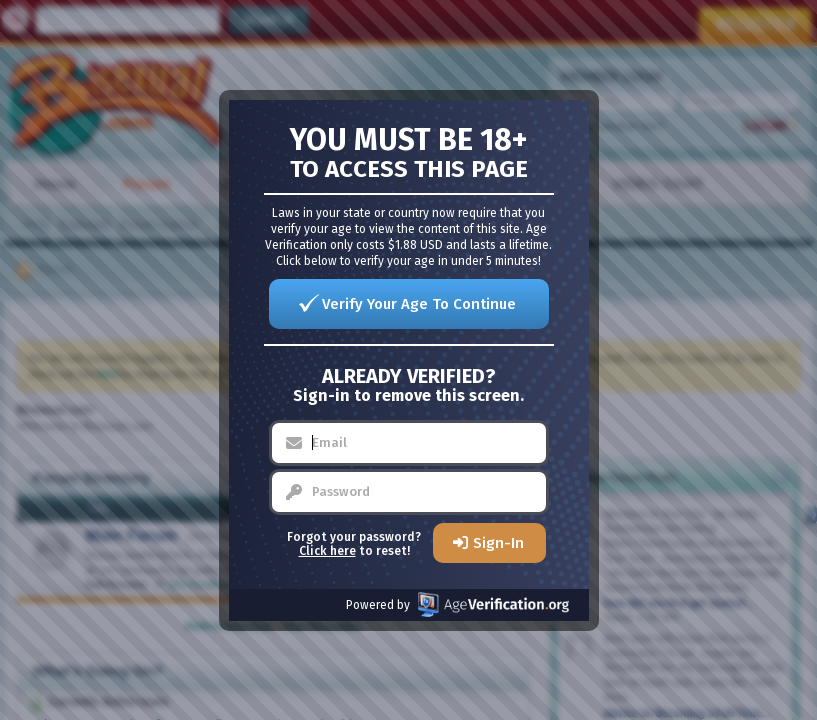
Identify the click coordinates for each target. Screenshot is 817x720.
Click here (327, 551)
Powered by (457, 604)
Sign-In (498, 543)
